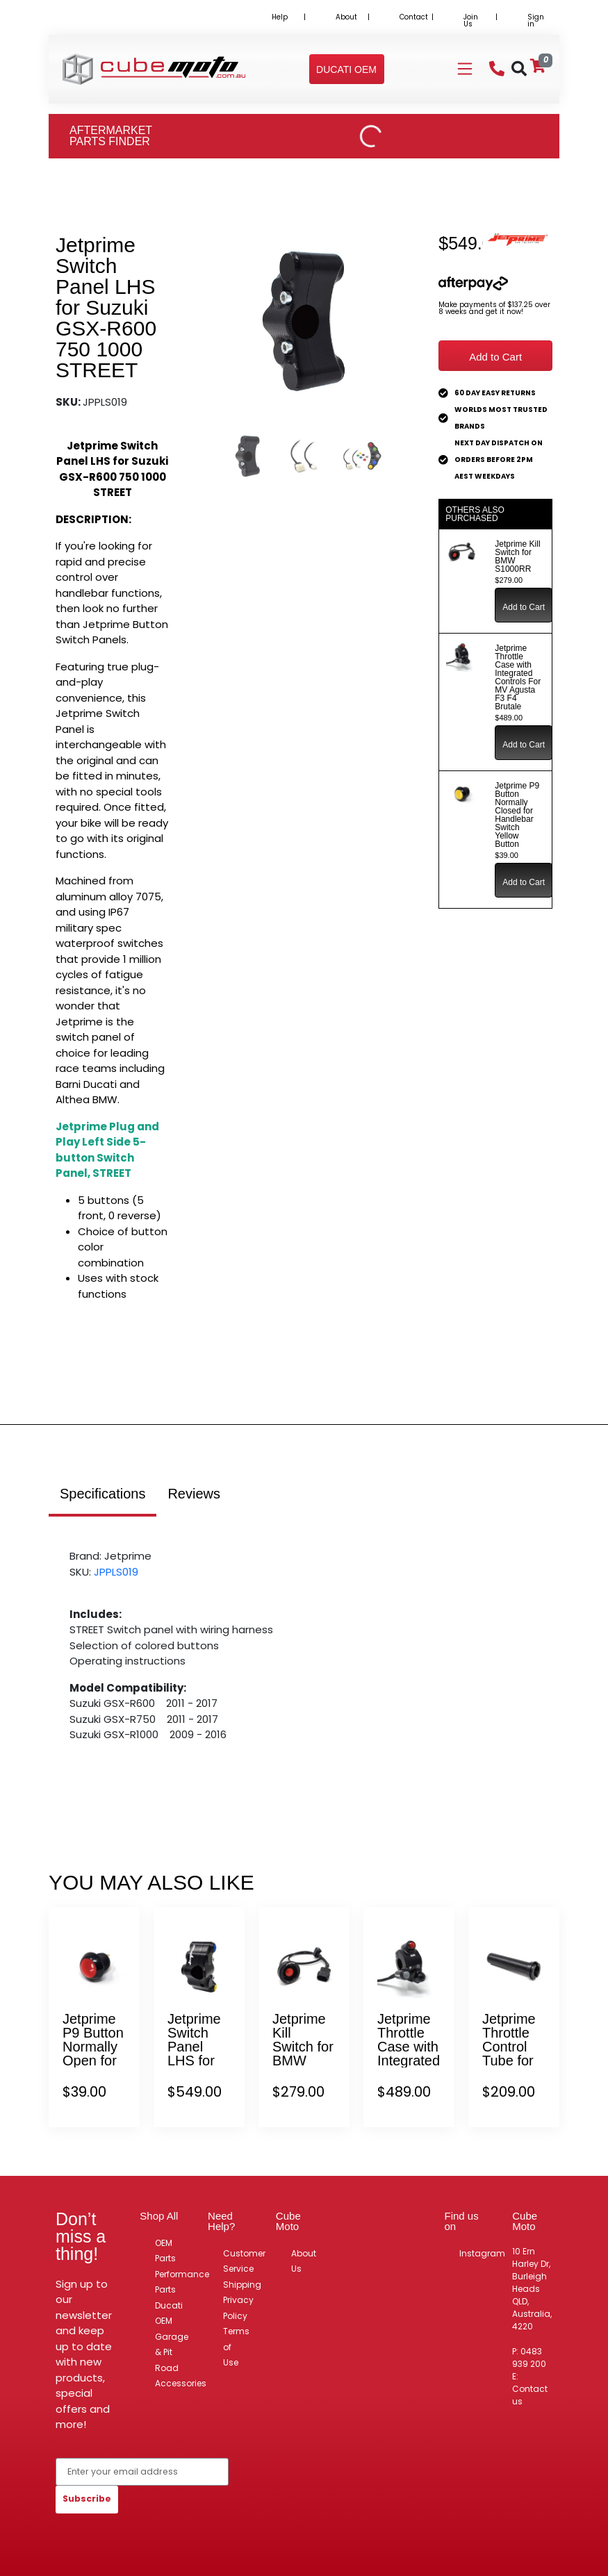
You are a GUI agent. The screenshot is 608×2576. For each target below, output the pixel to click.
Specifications (102, 1493)
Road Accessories (180, 2376)
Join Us (470, 20)
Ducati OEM (169, 2313)
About (346, 17)
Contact (414, 17)
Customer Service (244, 2261)
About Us (303, 2261)
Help (280, 17)
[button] (346, 69)
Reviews (193, 1493)
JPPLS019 (116, 1571)
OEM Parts (165, 2251)
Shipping (242, 2284)
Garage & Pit (171, 2345)
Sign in (535, 20)
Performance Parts (182, 2282)
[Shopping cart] (537, 66)
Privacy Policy (238, 2308)
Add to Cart (495, 357)
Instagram (482, 2253)
